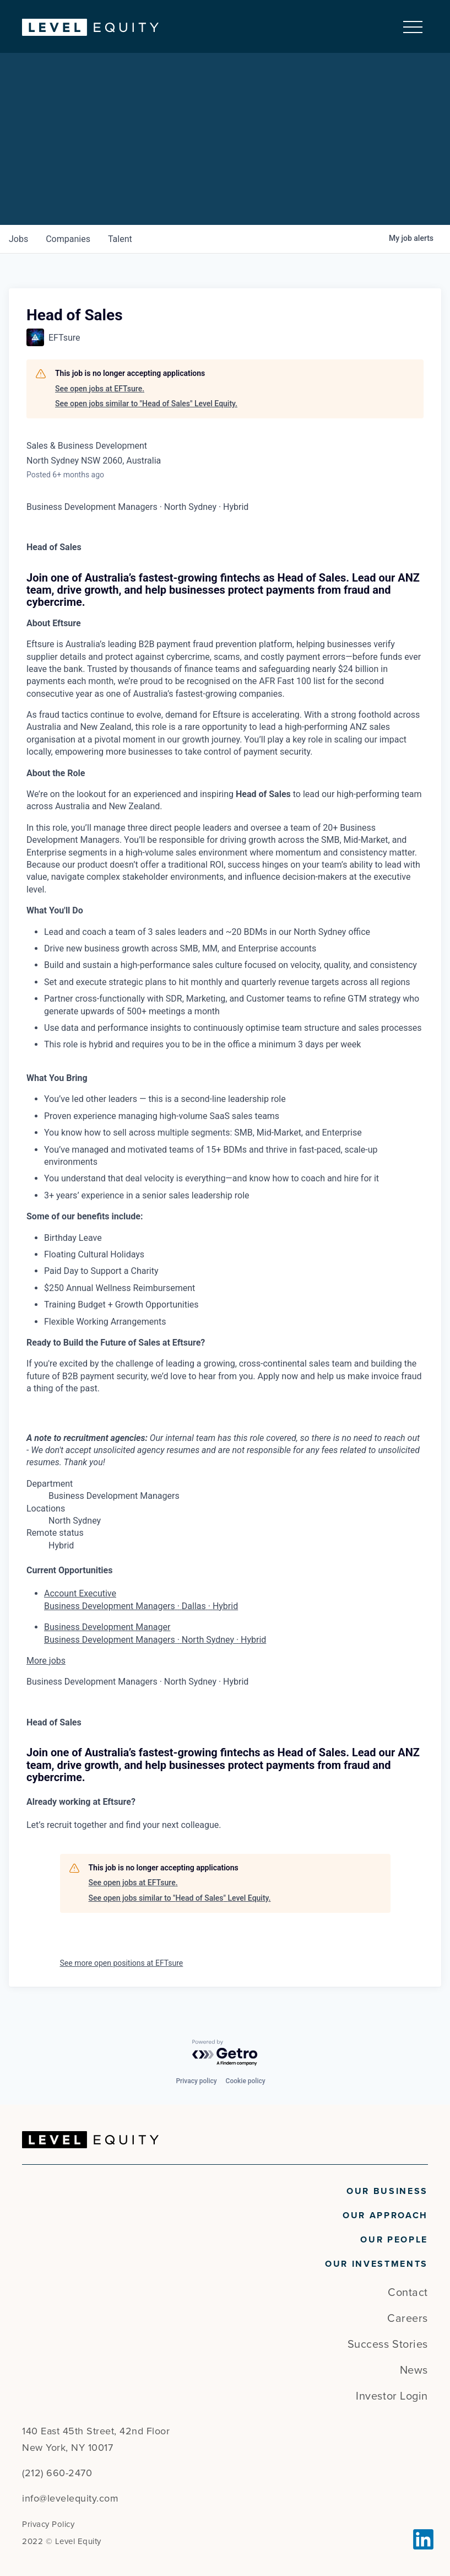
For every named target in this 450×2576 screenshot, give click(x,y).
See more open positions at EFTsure (121, 1963)
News (414, 2370)
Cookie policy (245, 2081)
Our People (394, 2239)
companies (68, 239)
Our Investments (376, 2264)
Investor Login (392, 2396)
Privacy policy (196, 2081)
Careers (407, 2318)
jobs (18, 239)
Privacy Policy (48, 2524)
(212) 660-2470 (57, 2473)
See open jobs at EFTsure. (99, 388)
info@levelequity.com (70, 2498)
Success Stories (388, 2344)
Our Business (387, 2191)
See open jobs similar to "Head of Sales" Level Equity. (146, 403)
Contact (408, 2292)
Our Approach (385, 2215)
